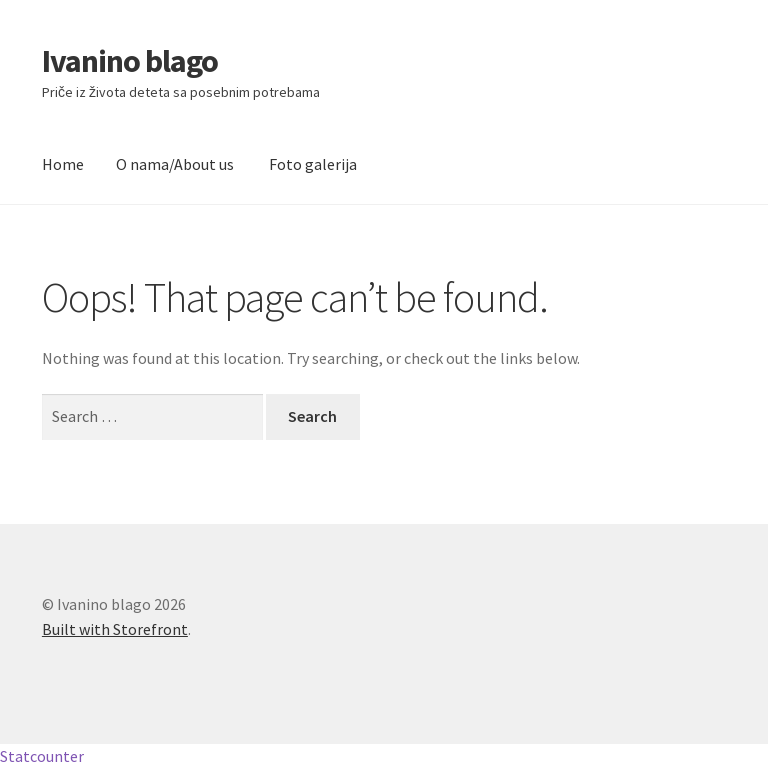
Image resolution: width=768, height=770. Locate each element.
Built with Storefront (115, 629)
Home (63, 164)
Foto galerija (313, 164)
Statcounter (42, 756)
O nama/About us (175, 164)
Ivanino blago (130, 61)
